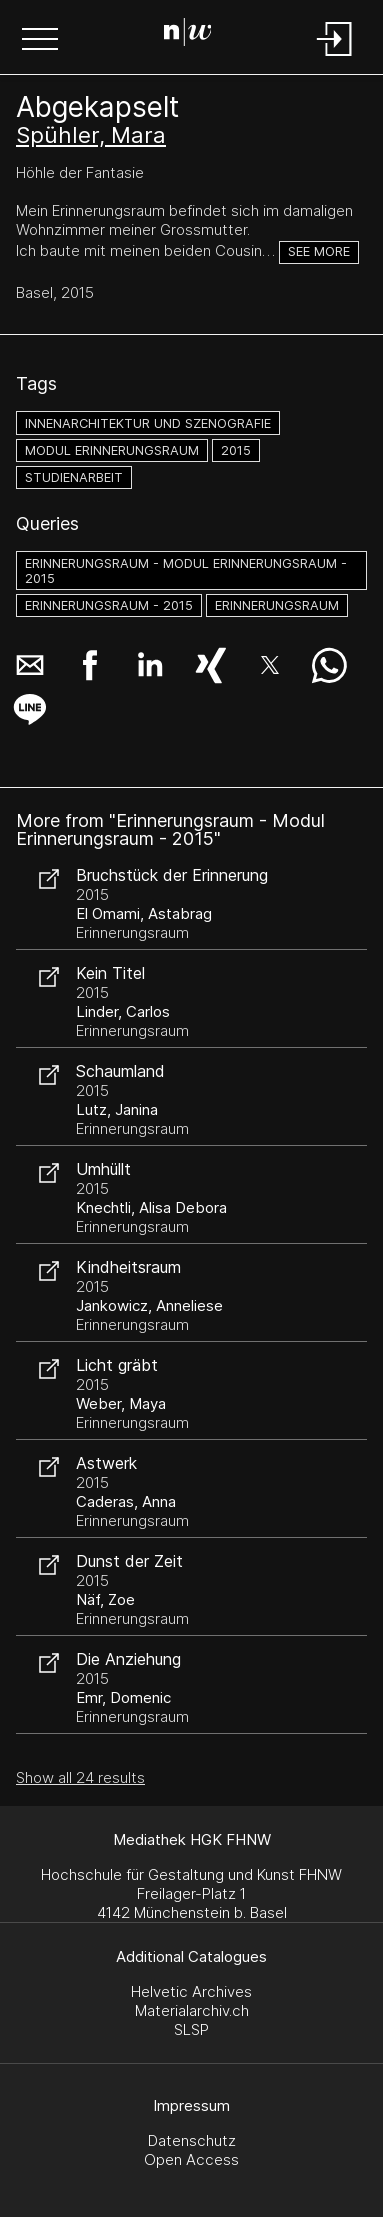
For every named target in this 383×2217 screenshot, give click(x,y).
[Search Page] (188, 35)
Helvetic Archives (191, 1991)
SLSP (191, 2029)
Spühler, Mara (91, 135)
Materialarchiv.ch (192, 2010)
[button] (40, 41)
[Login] (335, 57)
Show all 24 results (80, 1777)
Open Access (191, 2159)
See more (319, 251)
